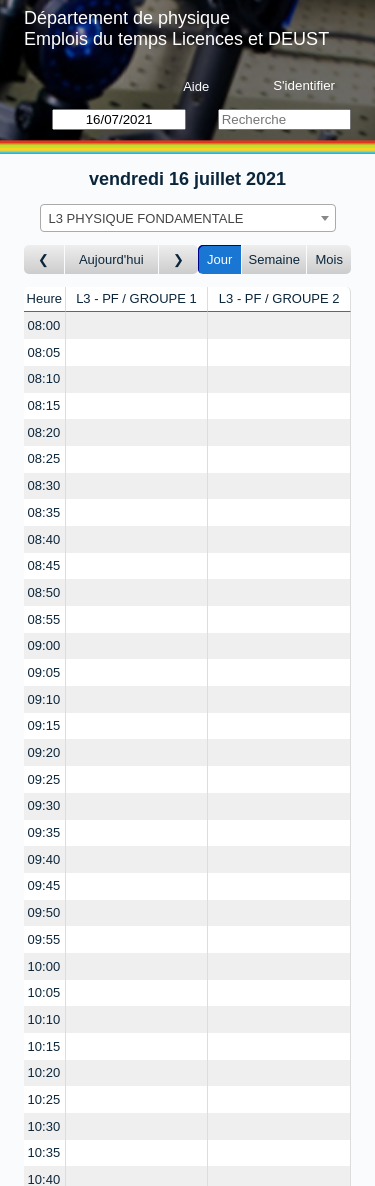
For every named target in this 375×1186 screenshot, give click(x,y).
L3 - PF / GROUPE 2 (279, 298)
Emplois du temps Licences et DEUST (176, 39)
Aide (196, 86)
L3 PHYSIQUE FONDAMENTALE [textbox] (146, 218)
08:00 (44, 325)
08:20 (44, 432)
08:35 (44, 512)
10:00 (44, 966)
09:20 (44, 752)
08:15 (44, 405)
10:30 (44, 1126)
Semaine (274, 259)
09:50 (44, 912)
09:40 (44, 859)
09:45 (44, 885)
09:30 (44, 805)
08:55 (44, 619)
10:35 (44, 1152)
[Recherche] (284, 119)
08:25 (44, 458)
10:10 (44, 1019)
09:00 (44, 645)
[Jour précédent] (44, 259)
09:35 (44, 832)
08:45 (44, 565)
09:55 (44, 939)
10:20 (44, 1072)
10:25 (44, 1099)
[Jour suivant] (179, 259)
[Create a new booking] (137, 325)
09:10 (44, 699)
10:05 (44, 992)
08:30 (44, 485)
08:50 (44, 592)
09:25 (44, 779)
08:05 (44, 352)
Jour (219, 259)
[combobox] (188, 218)
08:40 (44, 539)
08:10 (44, 378)
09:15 (44, 725)
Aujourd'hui (111, 259)
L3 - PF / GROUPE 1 (136, 298)
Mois (328, 259)
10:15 (44, 1046)
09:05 (44, 672)
